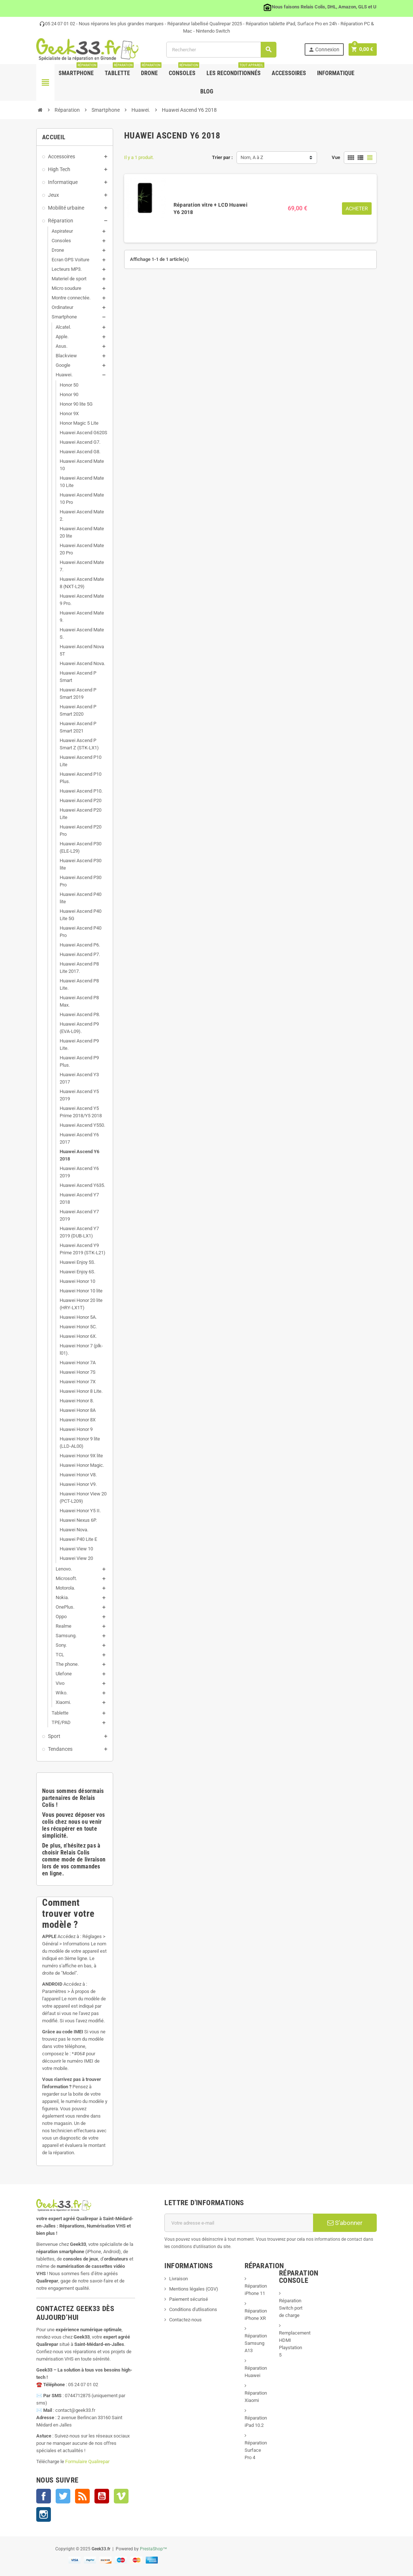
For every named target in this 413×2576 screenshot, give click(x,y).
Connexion (323, 50)
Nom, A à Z (252, 157)
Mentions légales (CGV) (193, 2289)
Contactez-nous (185, 2319)
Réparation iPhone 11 (256, 2289)
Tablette (119, 70)
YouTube (101, 2496)
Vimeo (121, 2496)
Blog (206, 91)
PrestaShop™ (153, 2548)
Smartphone (78, 70)
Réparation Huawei (256, 2371)
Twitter (63, 2496)
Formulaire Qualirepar (87, 2461)
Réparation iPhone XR (256, 2314)
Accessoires (289, 73)
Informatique (335, 73)
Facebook (43, 2496)
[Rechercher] (221, 50)
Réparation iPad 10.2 (256, 2421)
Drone (151, 70)
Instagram (43, 2514)
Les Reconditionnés (235, 70)
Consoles (184, 70)
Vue (336, 157)
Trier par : (222, 157)
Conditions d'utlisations (193, 2309)
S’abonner (344, 2222)
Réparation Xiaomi (256, 2396)
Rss (82, 2496)
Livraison (178, 2278)
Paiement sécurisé (188, 2299)
